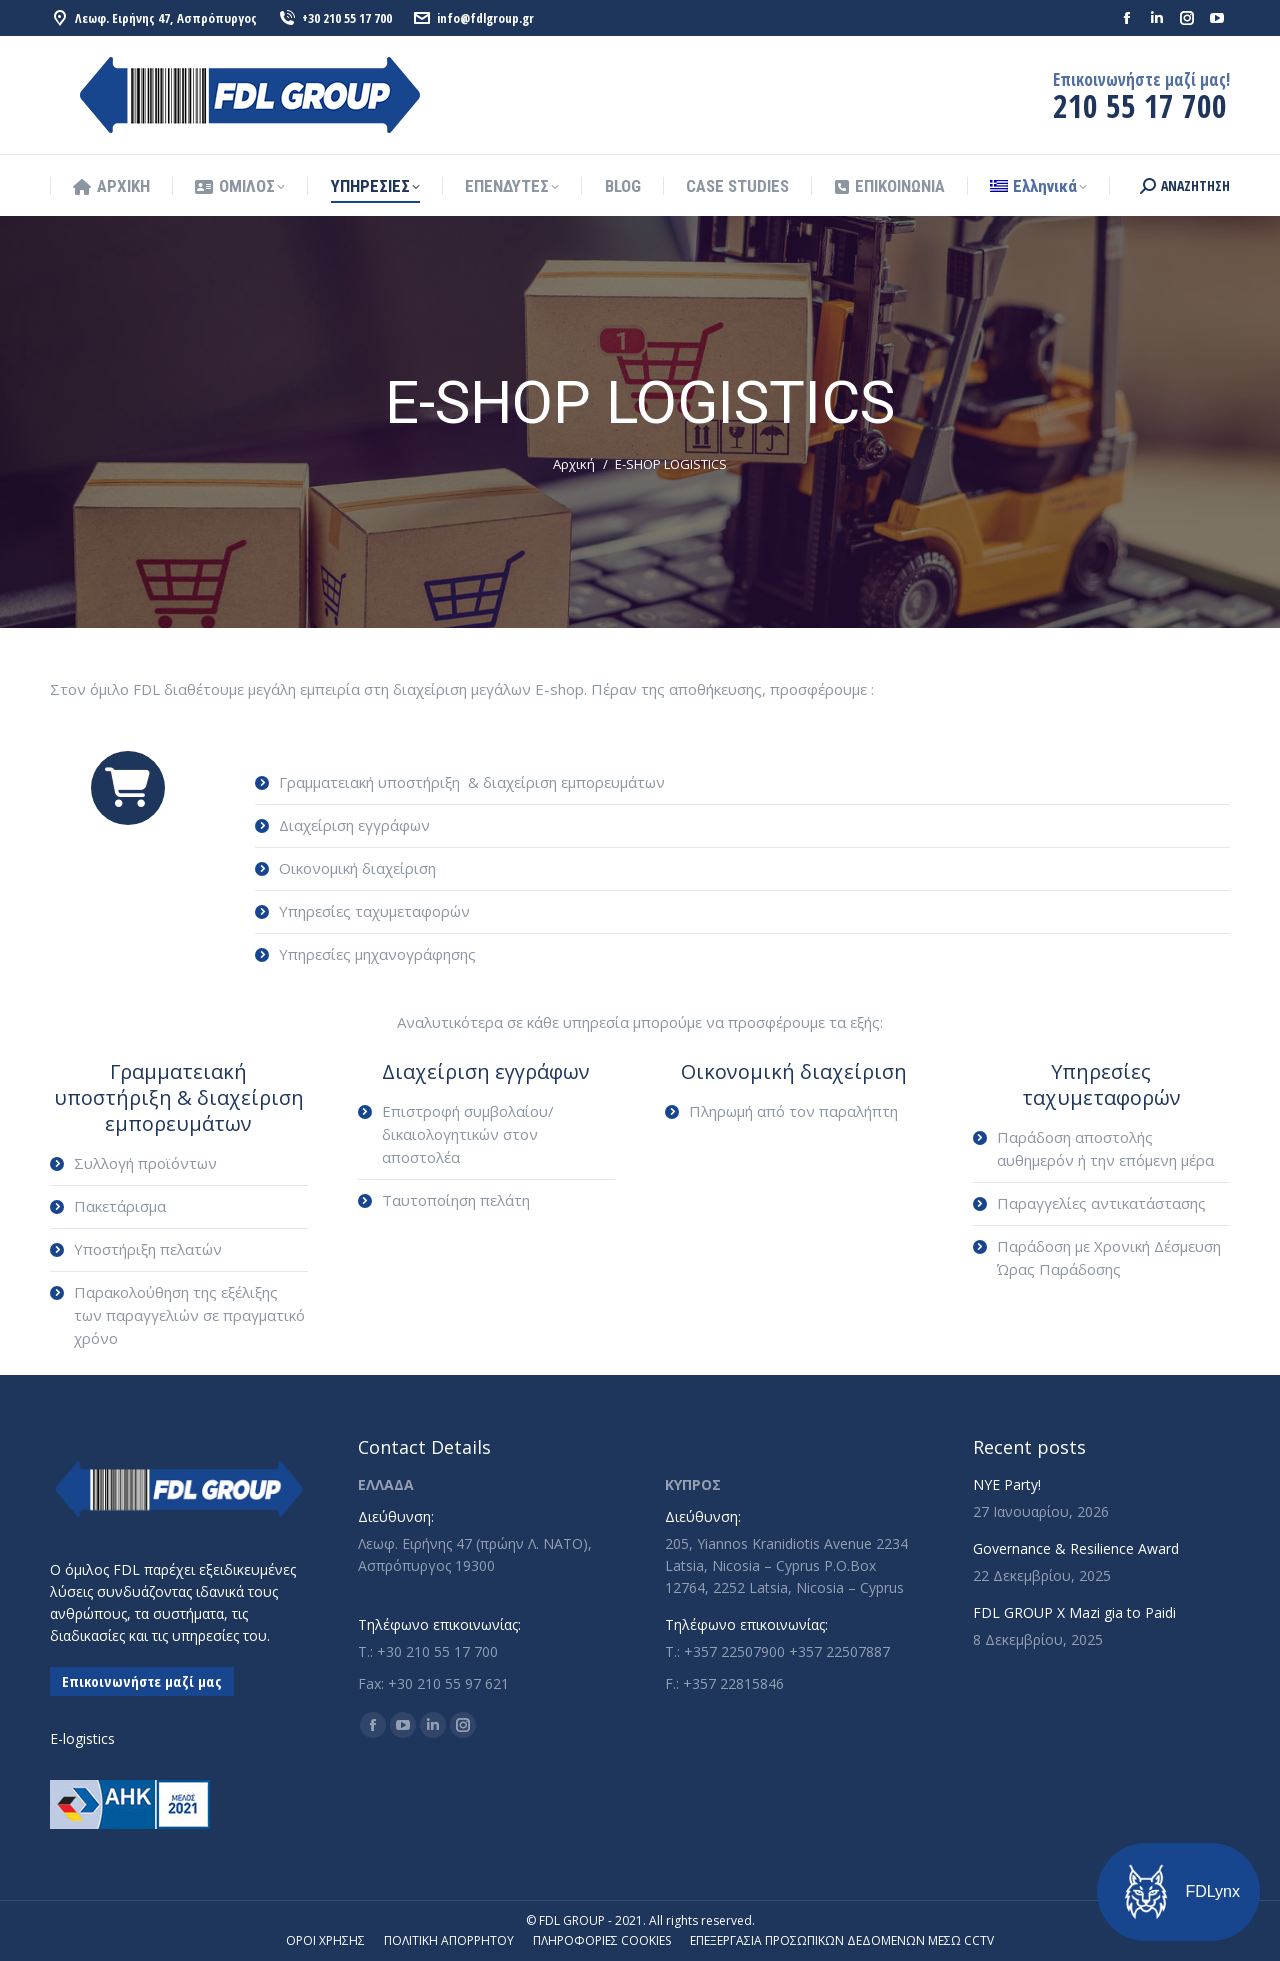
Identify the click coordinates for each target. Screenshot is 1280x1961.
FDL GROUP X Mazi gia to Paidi (1074, 1612)
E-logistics (82, 1738)
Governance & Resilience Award (1076, 1548)
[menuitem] (1038, 186)
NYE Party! (1007, 1484)
